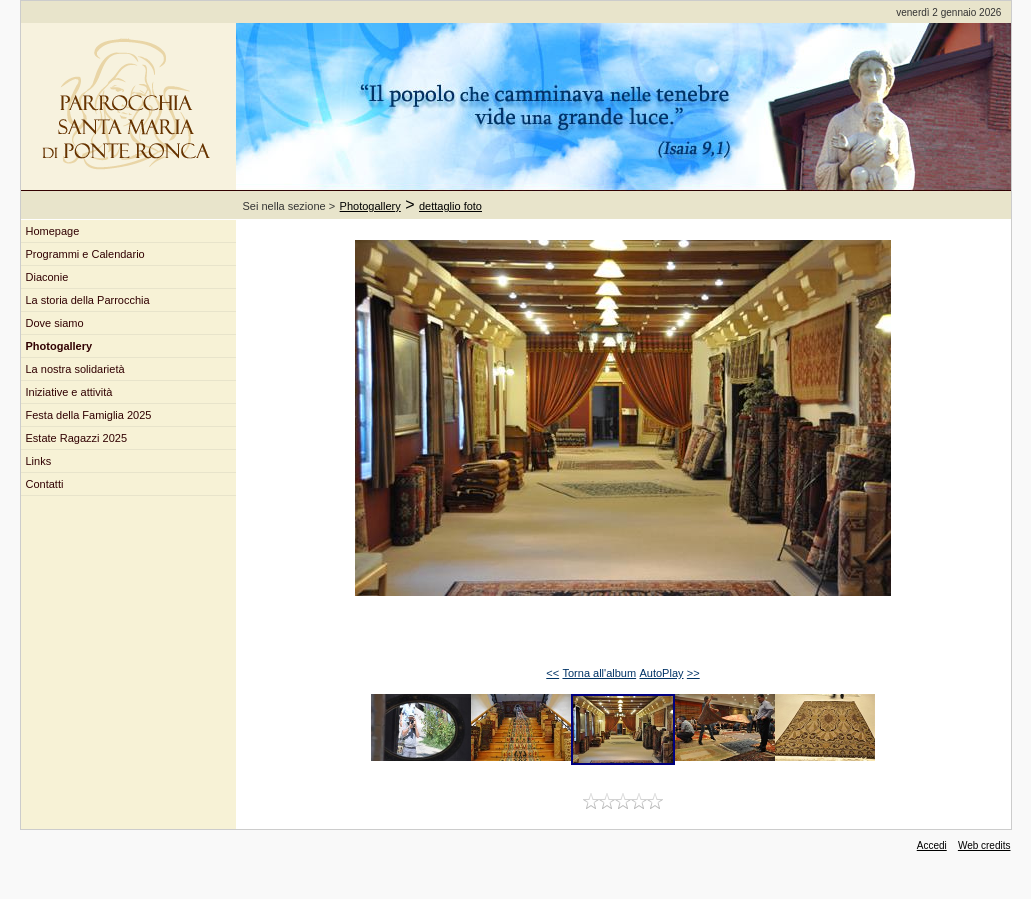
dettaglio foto (450, 206)
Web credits (984, 845)
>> (693, 673)
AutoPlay (661, 673)
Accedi (932, 845)
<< (552, 673)
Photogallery (370, 206)
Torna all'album (599, 673)
